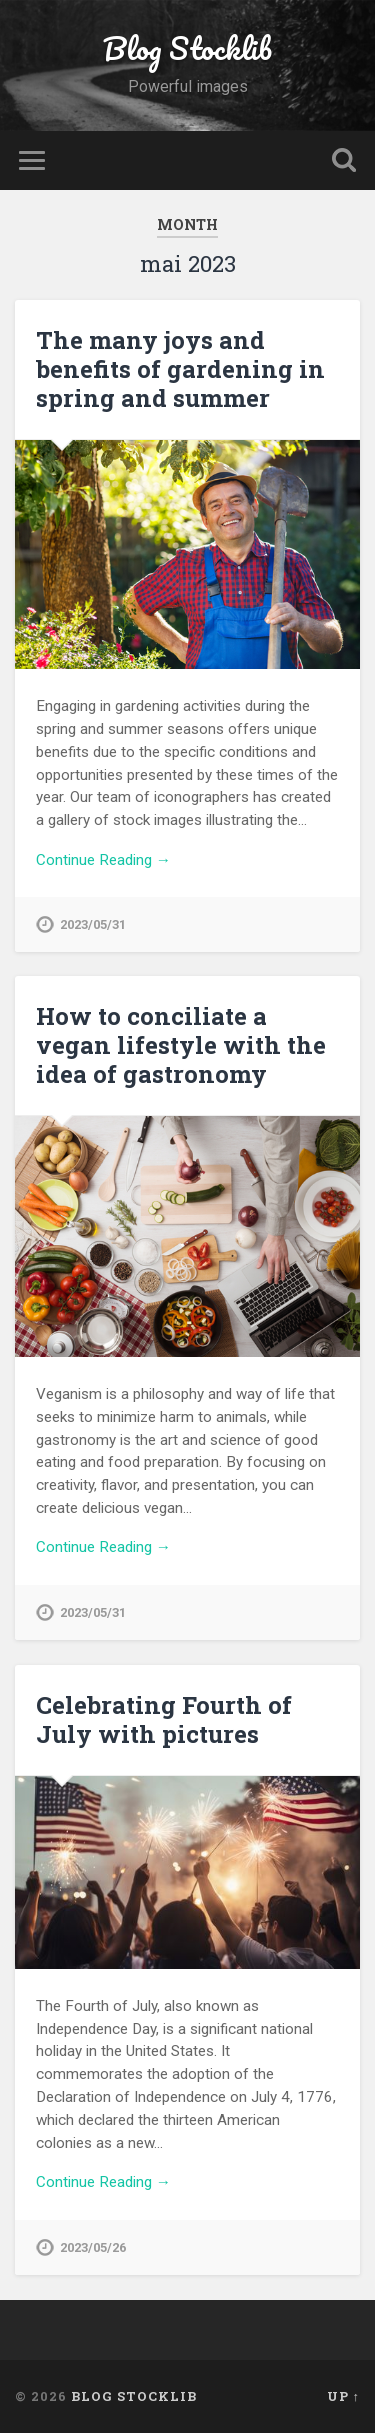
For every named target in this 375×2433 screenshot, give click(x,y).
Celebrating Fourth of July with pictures (164, 1719)
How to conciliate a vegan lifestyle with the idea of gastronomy (181, 1045)
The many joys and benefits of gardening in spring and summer (180, 369)
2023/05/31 (93, 924)
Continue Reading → (103, 860)
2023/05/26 (93, 2247)
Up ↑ (343, 2396)
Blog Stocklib (187, 48)
